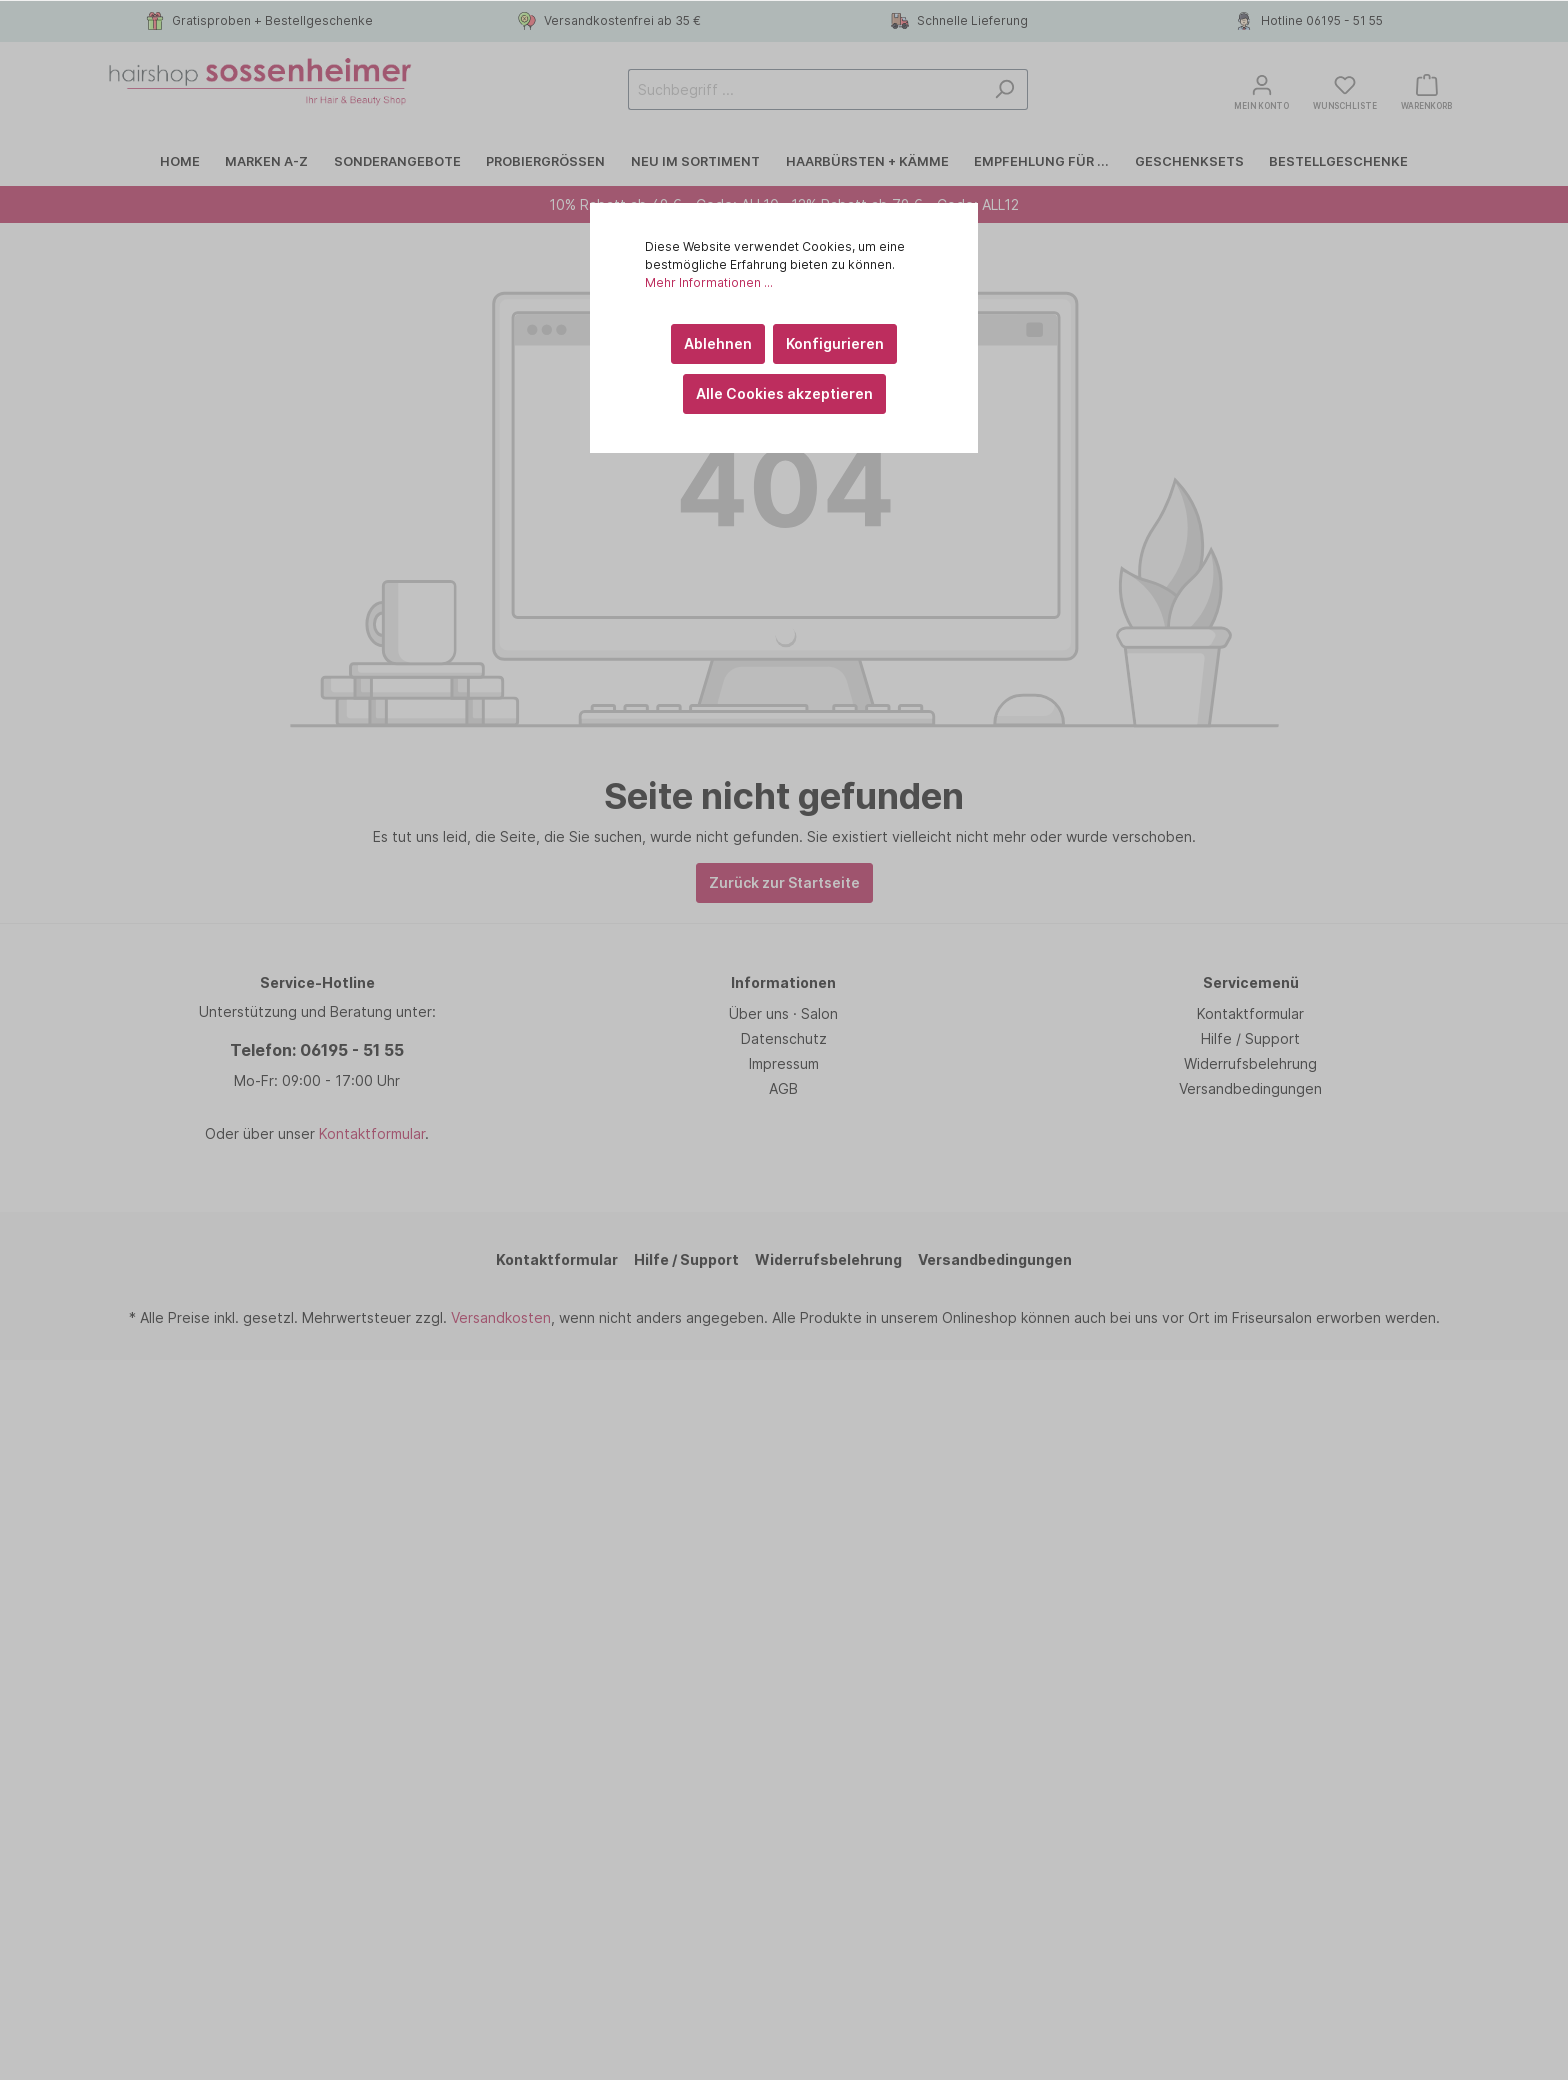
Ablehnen (718, 343)
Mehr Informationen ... (709, 282)
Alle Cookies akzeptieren (784, 393)
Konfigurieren (835, 343)
